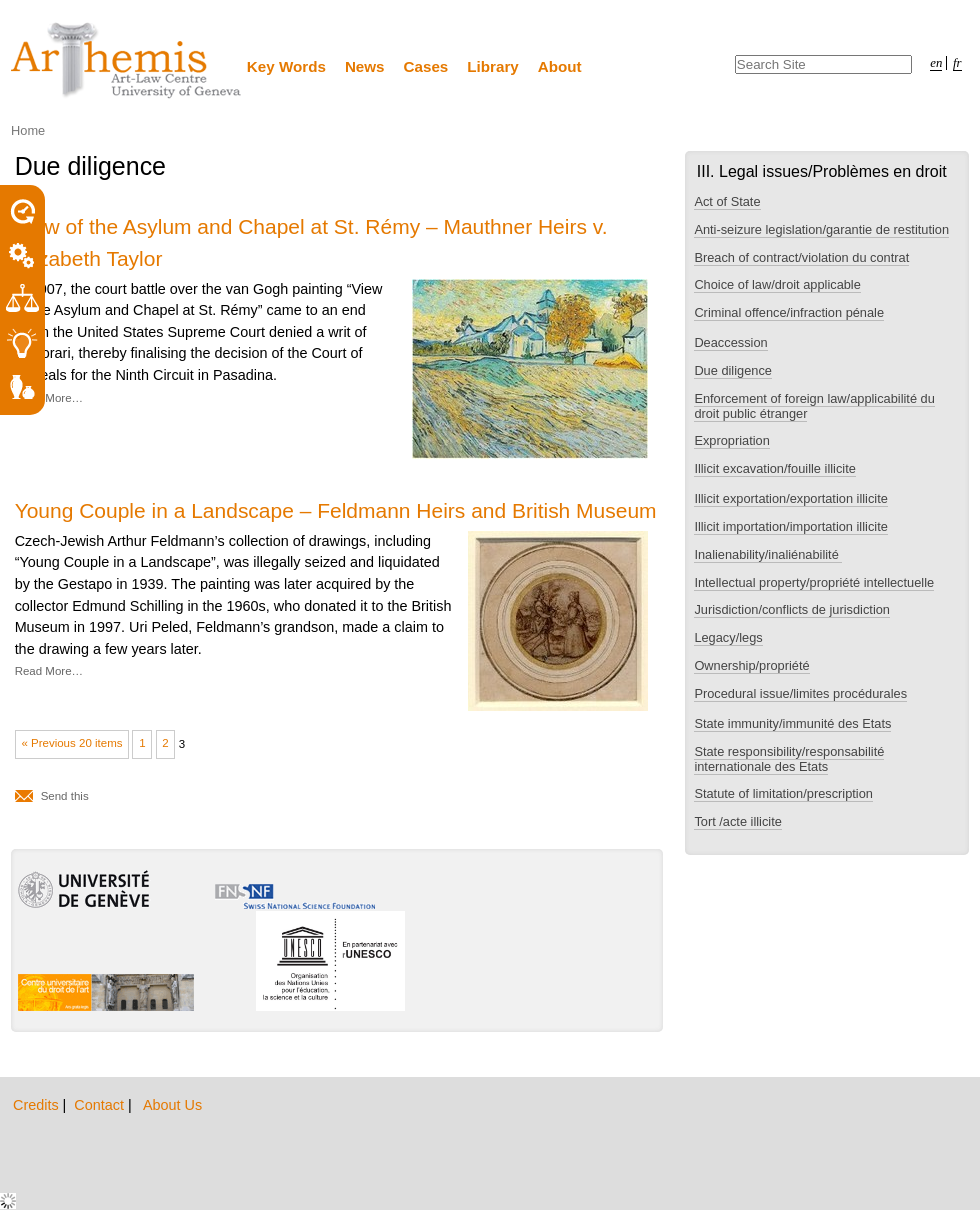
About (560, 66)
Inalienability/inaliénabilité (768, 554)
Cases (426, 66)
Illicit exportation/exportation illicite (790, 498)
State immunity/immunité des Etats (792, 723)
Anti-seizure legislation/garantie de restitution (821, 229)
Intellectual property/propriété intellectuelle (814, 582)
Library (493, 66)
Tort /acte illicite (737, 821)
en (936, 63)
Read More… (49, 398)
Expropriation (731, 440)
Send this (65, 796)
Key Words (286, 66)
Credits (38, 1105)
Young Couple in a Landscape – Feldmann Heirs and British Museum (336, 510)
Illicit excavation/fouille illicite (774, 468)
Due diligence (733, 370)
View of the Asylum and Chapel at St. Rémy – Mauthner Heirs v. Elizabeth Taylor (311, 242)
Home (28, 130)
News (365, 66)
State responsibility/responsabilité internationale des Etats (789, 759)
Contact (101, 1105)
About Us (172, 1105)
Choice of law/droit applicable (777, 284)
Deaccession (730, 342)
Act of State (727, 201)
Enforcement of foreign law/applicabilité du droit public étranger (814, 406)
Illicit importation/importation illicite (790, 526)
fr (957, 63)
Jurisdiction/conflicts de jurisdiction (792, 609)
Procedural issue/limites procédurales (800, 693)
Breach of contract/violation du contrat (801, 257)
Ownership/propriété (751, 665)
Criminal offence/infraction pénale (789, 312)
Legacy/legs (728, 637)
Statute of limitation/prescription (783, 793)
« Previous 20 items (71, 743)
